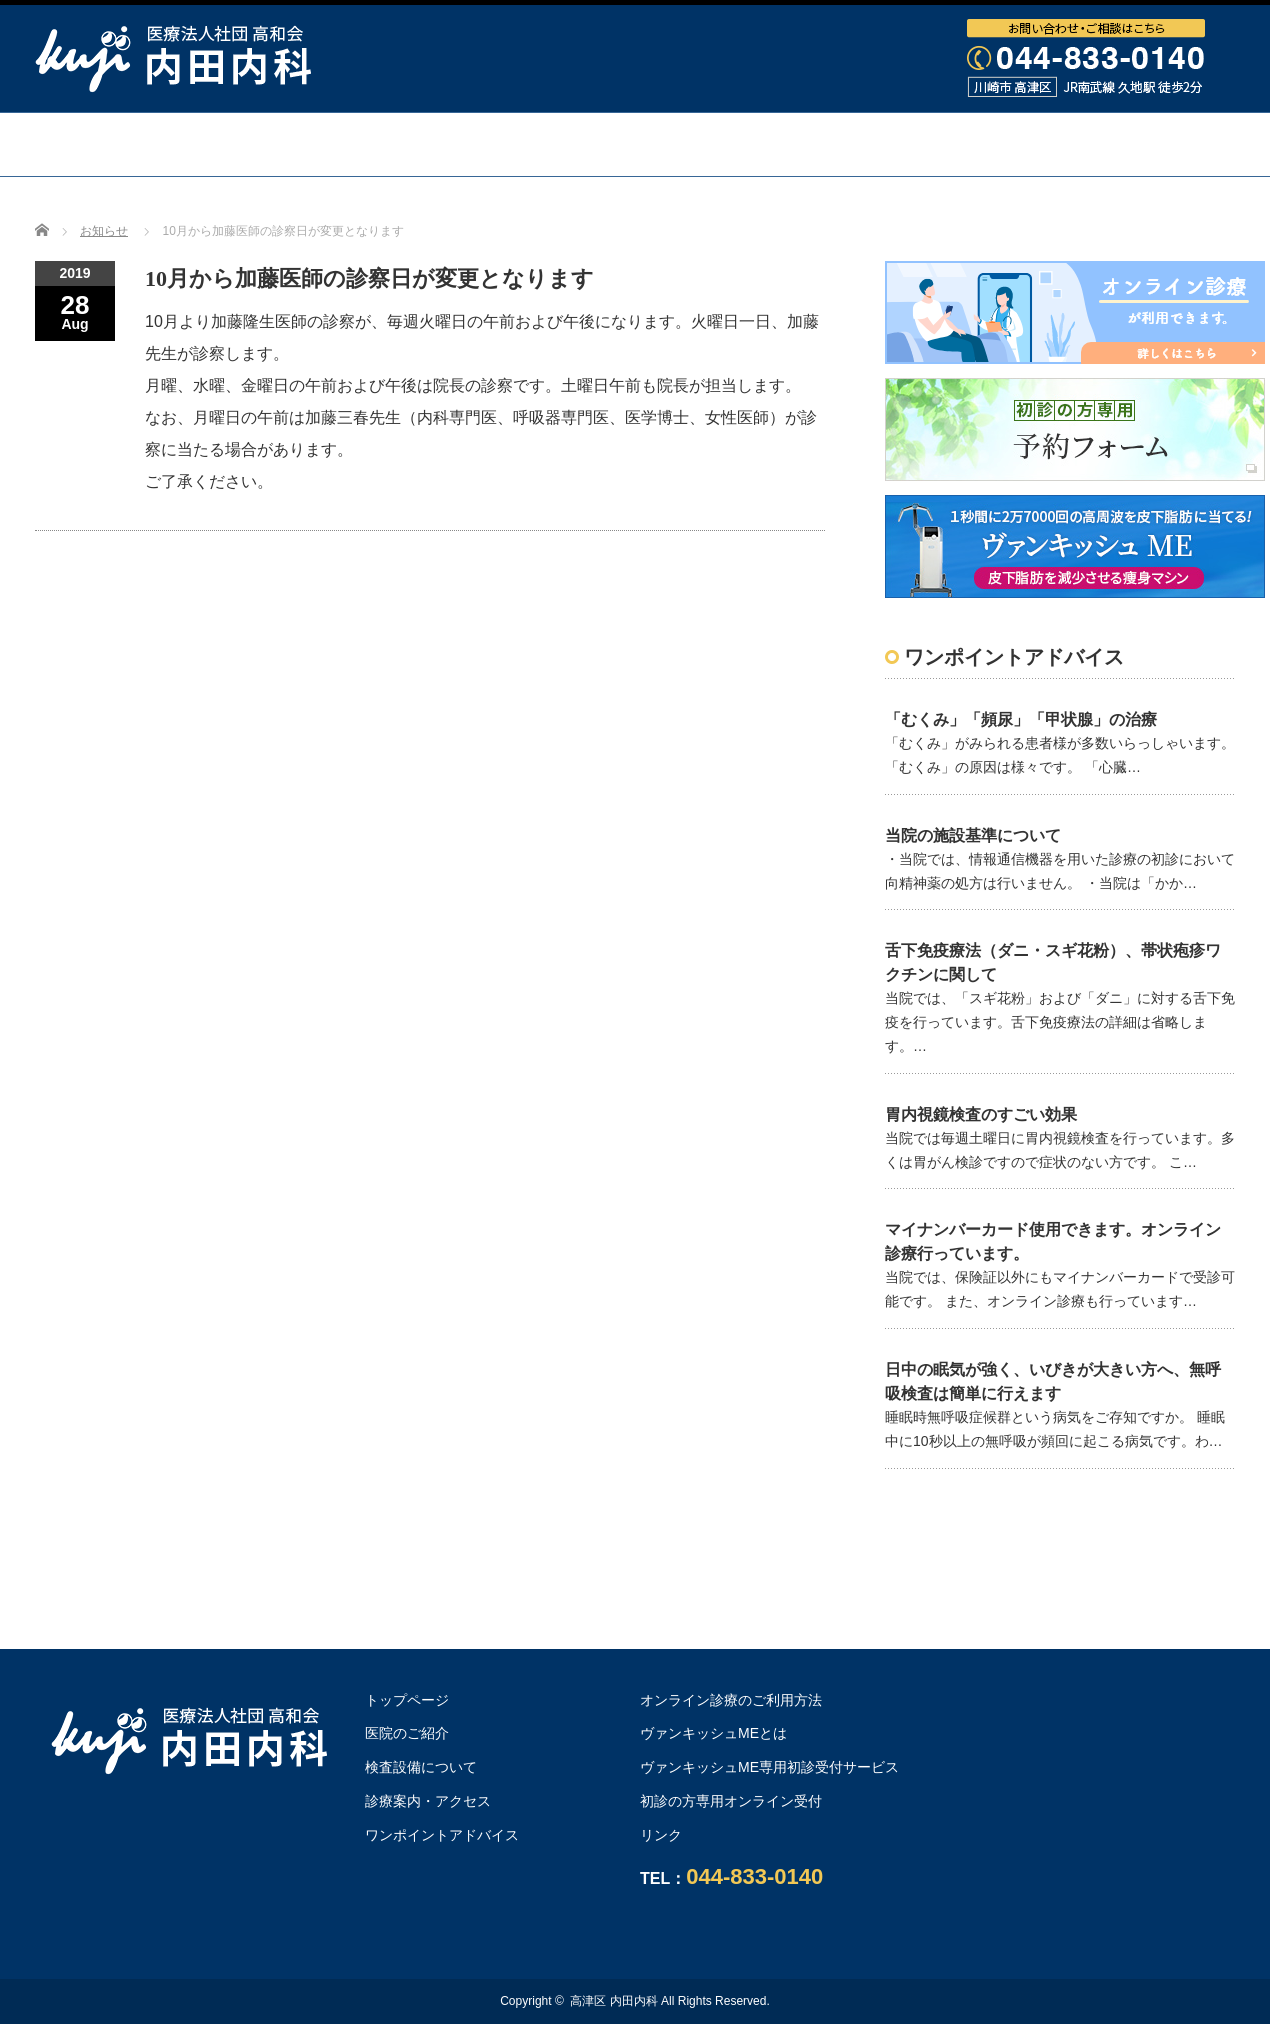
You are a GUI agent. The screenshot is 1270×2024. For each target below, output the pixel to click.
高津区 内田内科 (613, 2001)
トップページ (174, 144)
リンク (661, 1835)
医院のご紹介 (407, 1733)
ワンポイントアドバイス (1051, 144)
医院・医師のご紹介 (373, 144)
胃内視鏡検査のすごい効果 (981, 1114)
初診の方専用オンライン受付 (731, 1801)
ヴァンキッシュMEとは (713, 1733)
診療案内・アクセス (807, 144)
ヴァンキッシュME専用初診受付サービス (769, 1767)
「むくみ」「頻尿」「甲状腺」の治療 (1021, 719)
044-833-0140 (754, 1876)
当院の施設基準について (973, 835)
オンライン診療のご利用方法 (635, 207)
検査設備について (590, 144)
